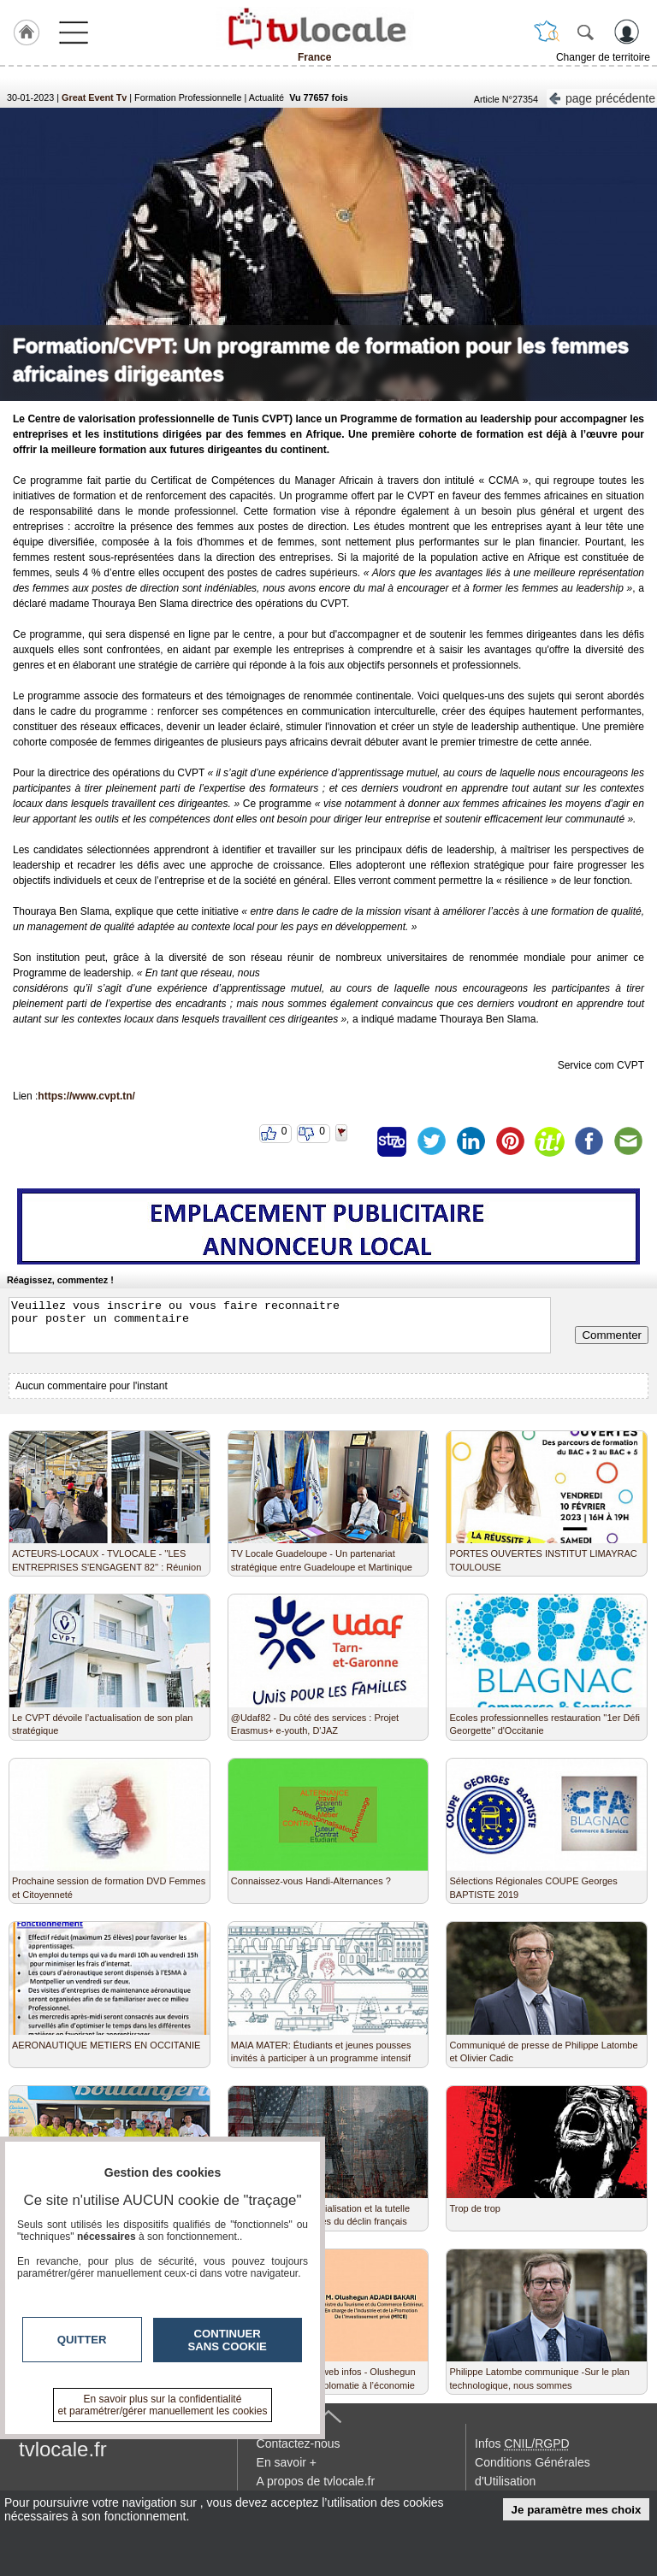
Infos (522, 2443)
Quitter (82, 2339)
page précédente (601, 97)
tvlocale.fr (63, 2449)
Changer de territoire (603, 57)
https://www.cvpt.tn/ (86, 1096)
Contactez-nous (298, 2443)
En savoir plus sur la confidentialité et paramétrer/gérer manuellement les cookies (163, 2405)
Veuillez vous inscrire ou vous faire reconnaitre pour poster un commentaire (280, 1325)
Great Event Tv (94, 97)
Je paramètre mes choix (577, 2509)
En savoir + (287, 2462)
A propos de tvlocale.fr (316, 2481)
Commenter (612, 1335)
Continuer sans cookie (227, 2340)
